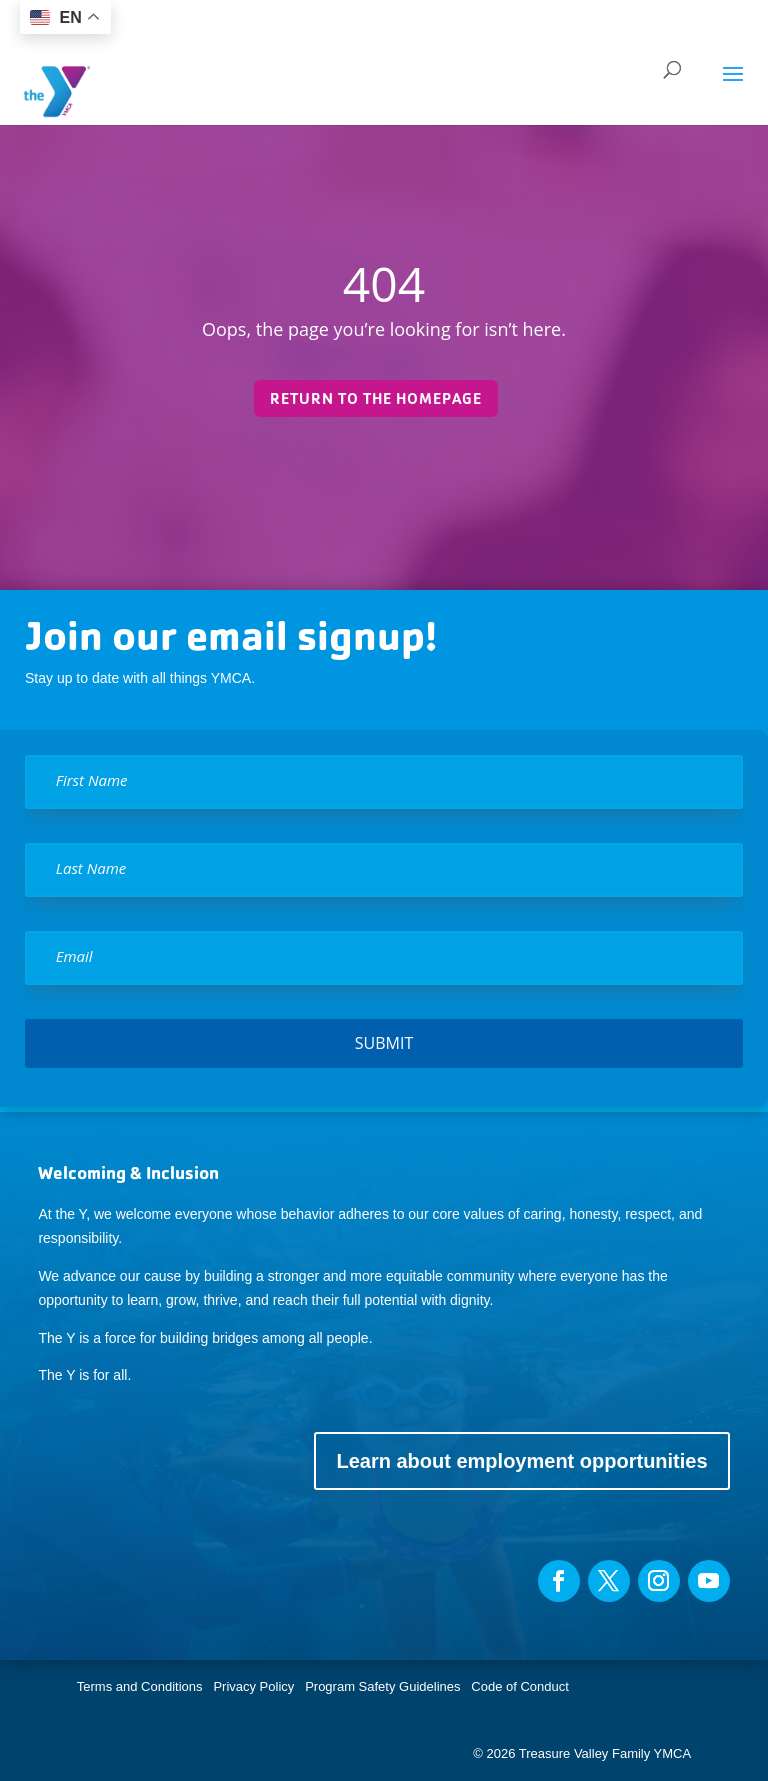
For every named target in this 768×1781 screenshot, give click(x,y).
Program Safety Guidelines (381, 1686)
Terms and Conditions (140, 1686)
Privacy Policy (253, 1686)
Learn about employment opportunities (521, 1461)
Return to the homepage (376, 398)
